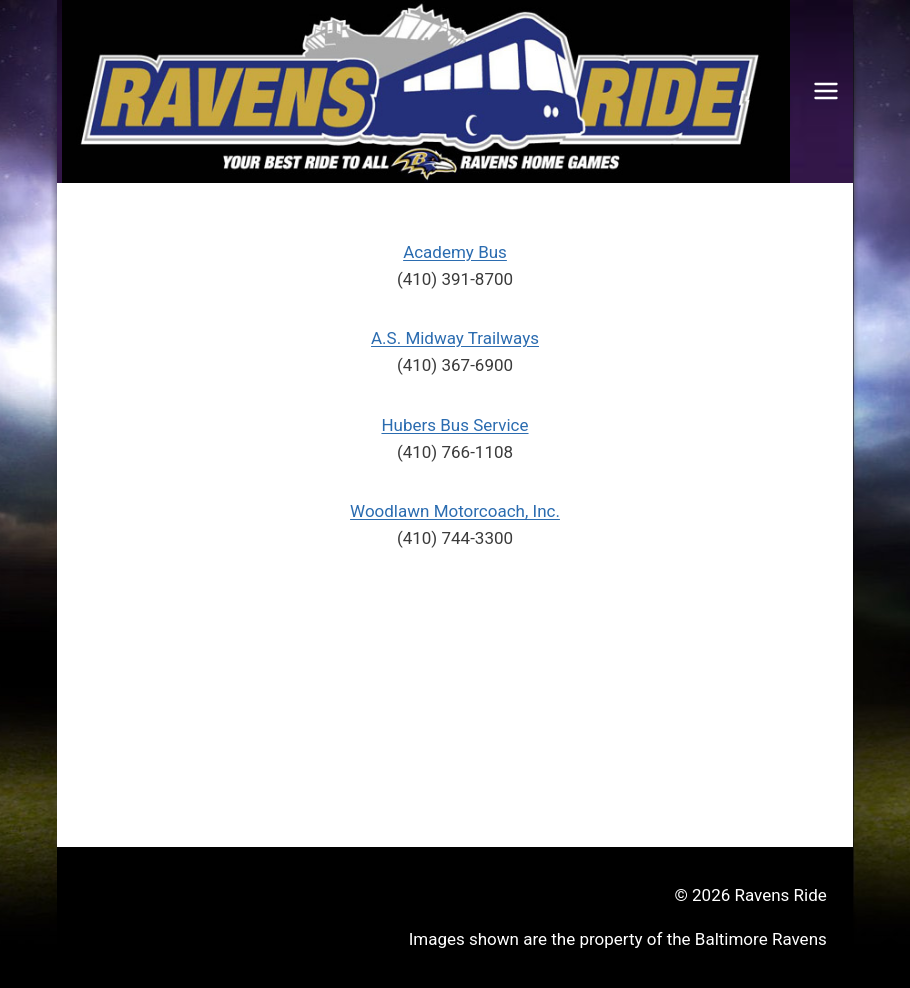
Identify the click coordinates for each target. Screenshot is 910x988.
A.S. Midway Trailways (455, 338)
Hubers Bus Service (454, 425)
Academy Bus (455, 252)
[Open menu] (826, 91)
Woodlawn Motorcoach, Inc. (455, 511)
